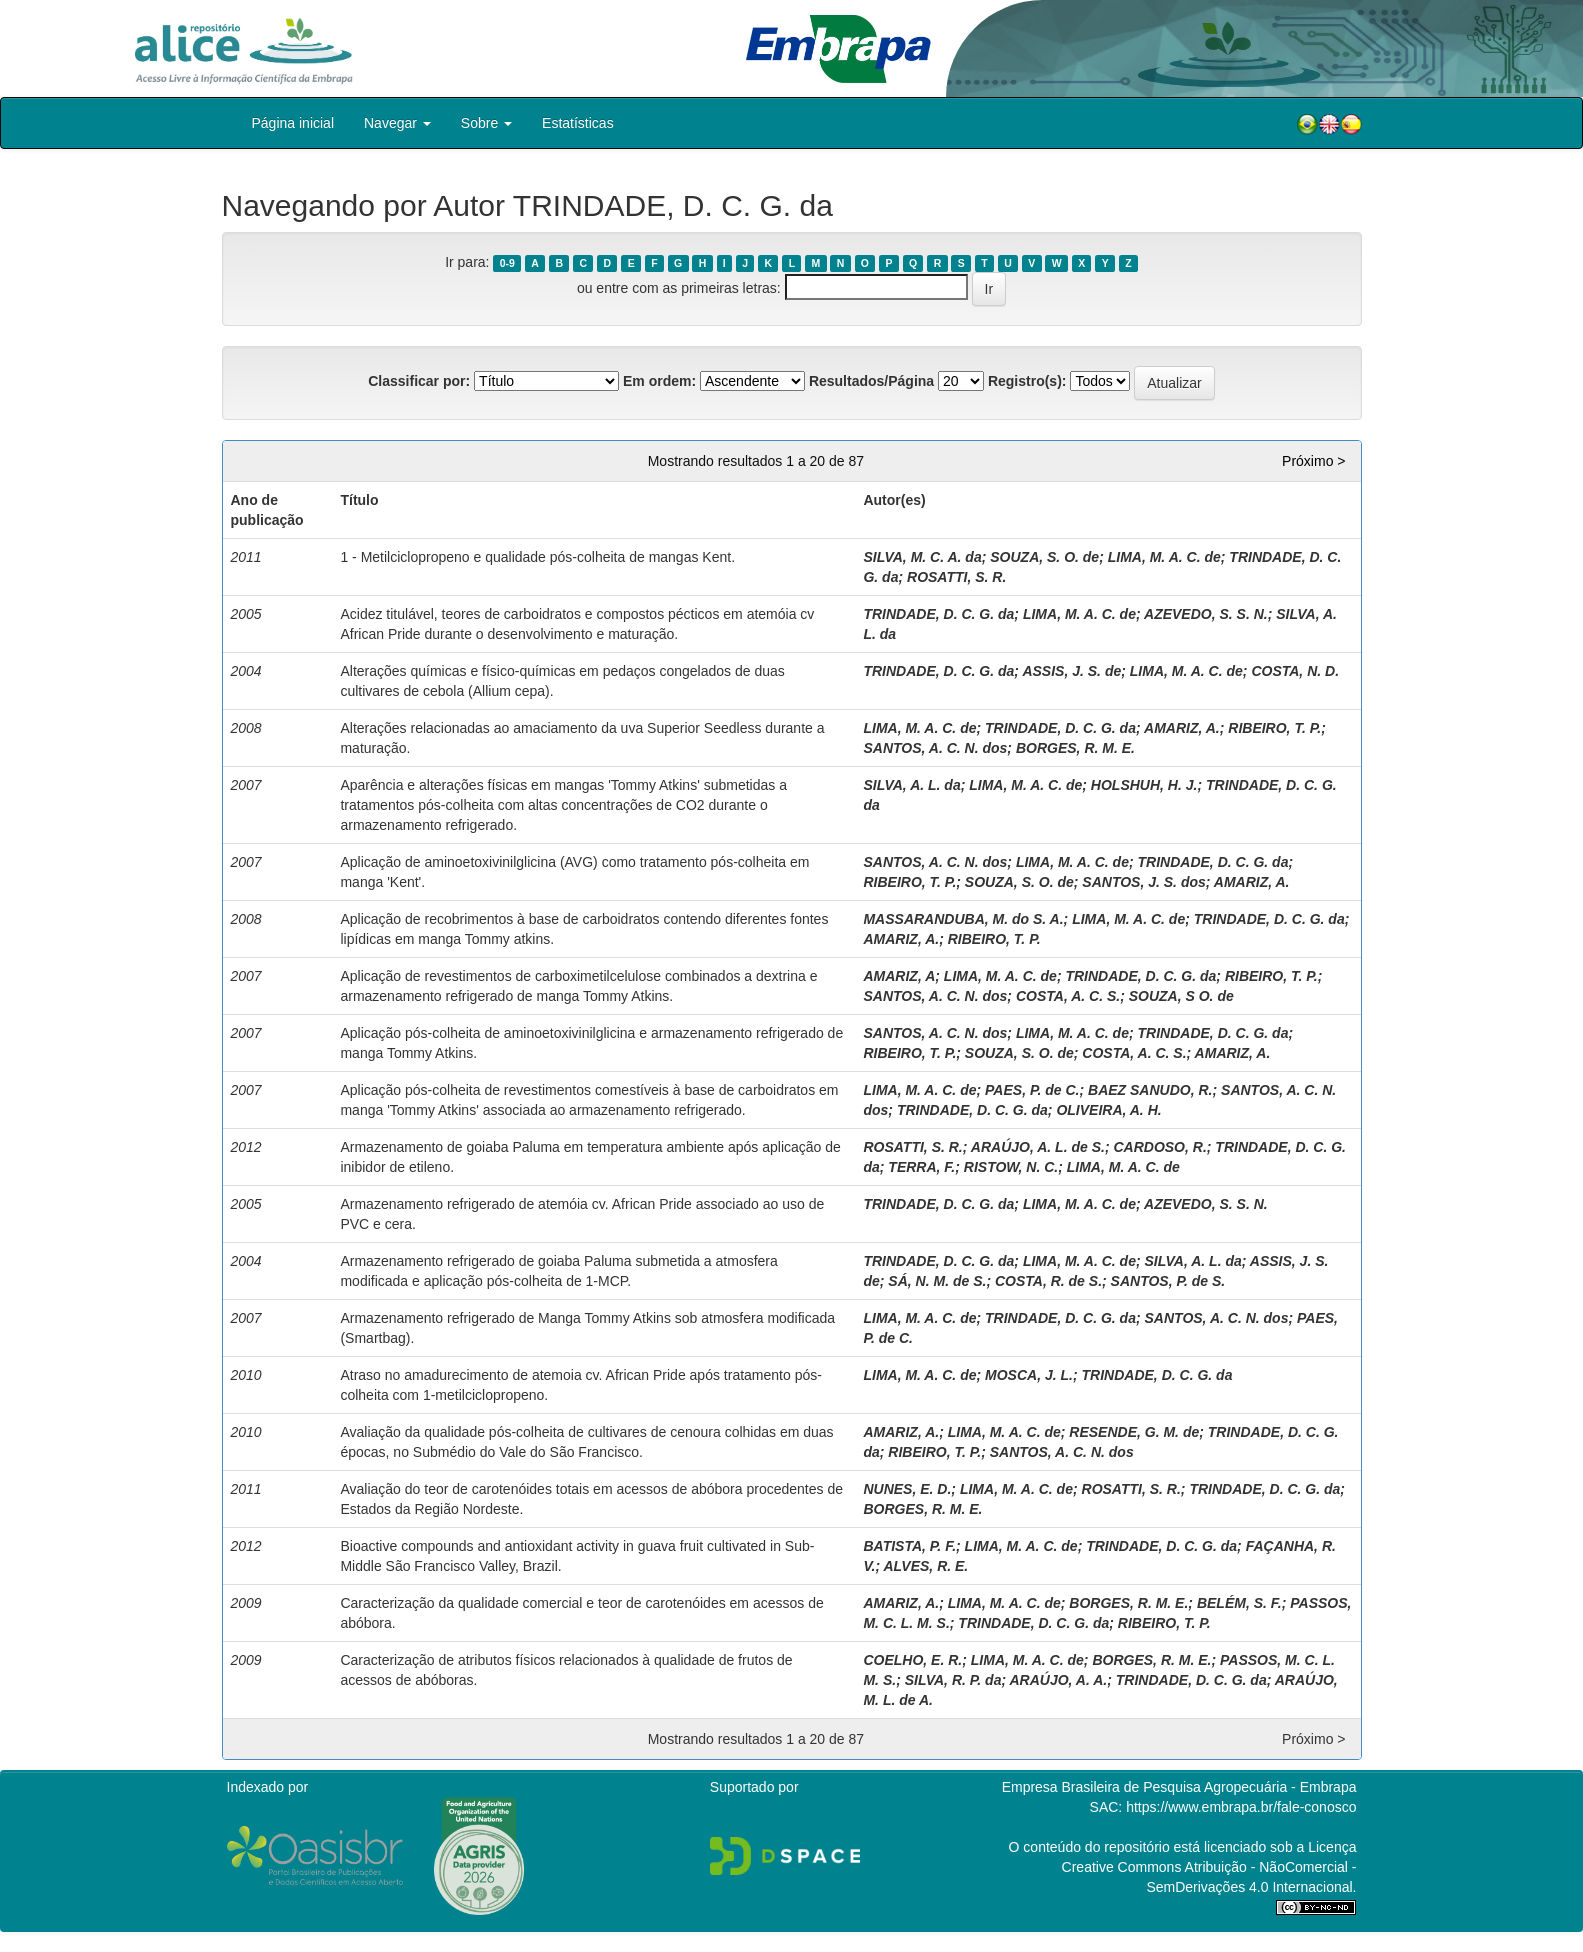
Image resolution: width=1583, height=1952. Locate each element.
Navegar (397, 123)
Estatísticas (578, 123)
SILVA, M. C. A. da (922, 557)
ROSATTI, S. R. (956, 577)
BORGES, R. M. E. (1075, 748)
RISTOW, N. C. (1011, 1167)
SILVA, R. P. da (953, 1680)
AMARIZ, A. (1182, 728)
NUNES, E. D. (907, 1489)
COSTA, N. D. (1295, 671)
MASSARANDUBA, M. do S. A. (963, 919)
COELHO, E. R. (912, 1660)
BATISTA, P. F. (909, 1546)
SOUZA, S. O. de (1044, 557)
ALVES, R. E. (925, 1566)
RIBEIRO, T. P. (1274, 728)
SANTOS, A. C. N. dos (935, 748)
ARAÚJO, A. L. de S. (1038, 1147)
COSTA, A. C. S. (1068, 996)
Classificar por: (419, 381)
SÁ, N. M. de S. (937, 1281)
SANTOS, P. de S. (1168, 1281)
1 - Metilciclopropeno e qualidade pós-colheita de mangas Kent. (537, 557)
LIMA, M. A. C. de (1164, 557)
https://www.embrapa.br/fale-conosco (1241, 1807)
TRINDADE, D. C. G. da (938, 614)
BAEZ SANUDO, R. (1150, 1090)
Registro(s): (1027, 381)
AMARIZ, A (899, 976)
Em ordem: (659, 381)
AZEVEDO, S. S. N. (1206, 614)
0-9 (507, 263)
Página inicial (293, 123)
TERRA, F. (921, 1167)
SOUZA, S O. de (1181, 996)
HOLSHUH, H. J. (1144, 785)
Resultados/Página (871, 381)
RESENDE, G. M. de (1134, 1432)
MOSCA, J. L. (1029, 1375)
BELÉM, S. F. (1239, 1603)
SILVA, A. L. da (911, 785)
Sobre (486, 123)
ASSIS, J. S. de (1071, 671)
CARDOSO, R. (1159, 1147)
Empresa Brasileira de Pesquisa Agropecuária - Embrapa (1179, 1787)
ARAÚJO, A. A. (1058, 1680)
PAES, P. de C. (1032, 1090)
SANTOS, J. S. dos (1143, 882)
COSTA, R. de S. (1048, 1281)
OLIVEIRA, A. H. (1108, 1110)
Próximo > (1313, 461)
